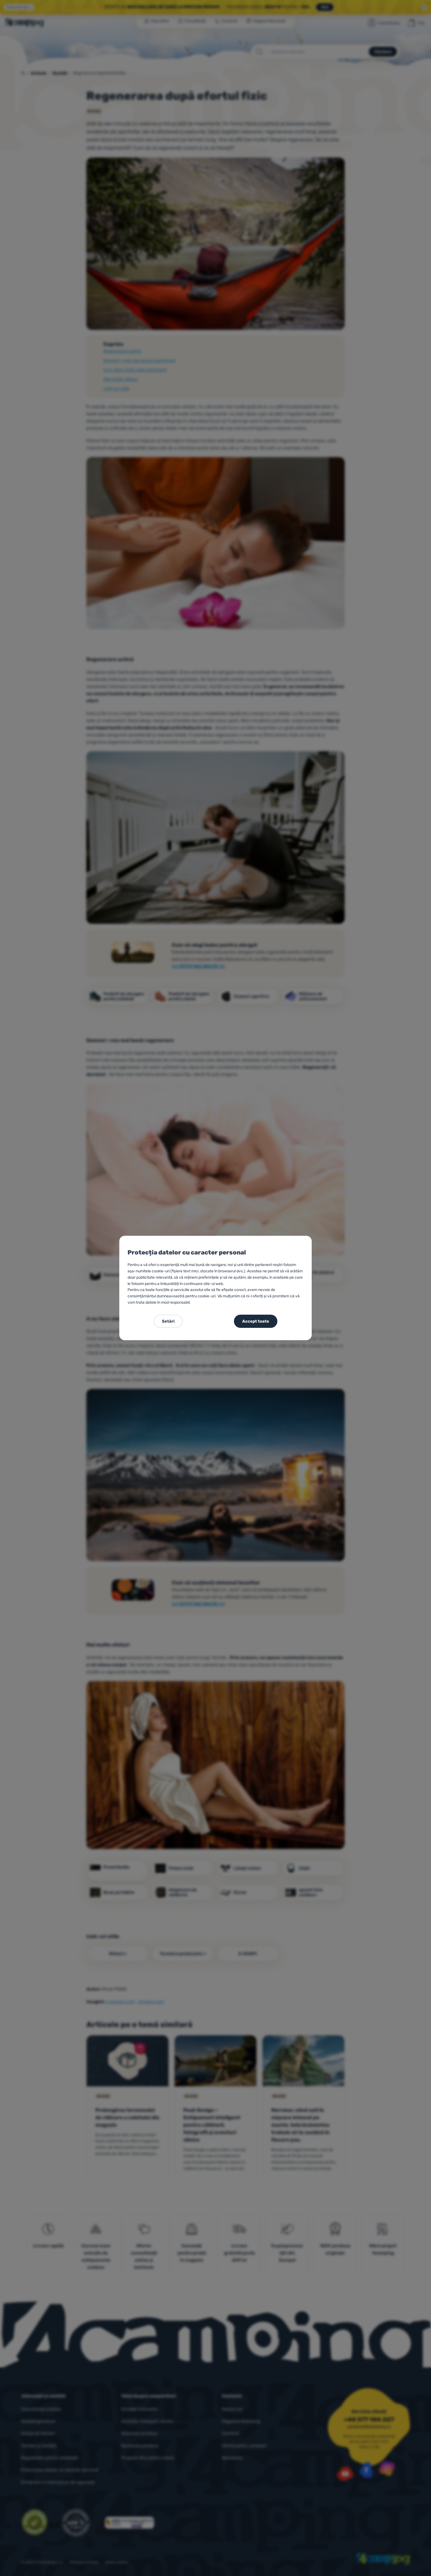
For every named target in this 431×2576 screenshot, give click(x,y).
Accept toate (255, 1321)
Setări (168, 1321)
